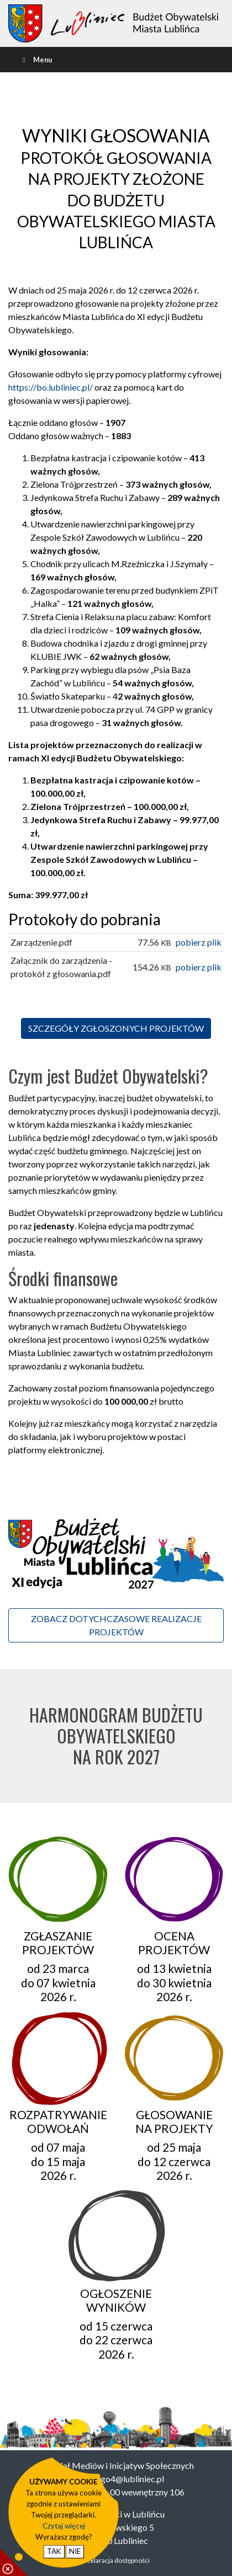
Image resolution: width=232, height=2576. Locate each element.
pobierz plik (199, 942)
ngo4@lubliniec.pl (130, 2478)
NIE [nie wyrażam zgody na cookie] (75, 2551)
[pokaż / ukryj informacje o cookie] (14, 2562)
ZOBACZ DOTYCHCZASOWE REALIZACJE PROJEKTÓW (116, 1625)
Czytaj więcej (64, 2525)
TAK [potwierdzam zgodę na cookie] (54, 2551)
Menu (35, 59)
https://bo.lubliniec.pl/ (50, 387)
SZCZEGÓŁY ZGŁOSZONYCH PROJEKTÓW (116, 1028)
